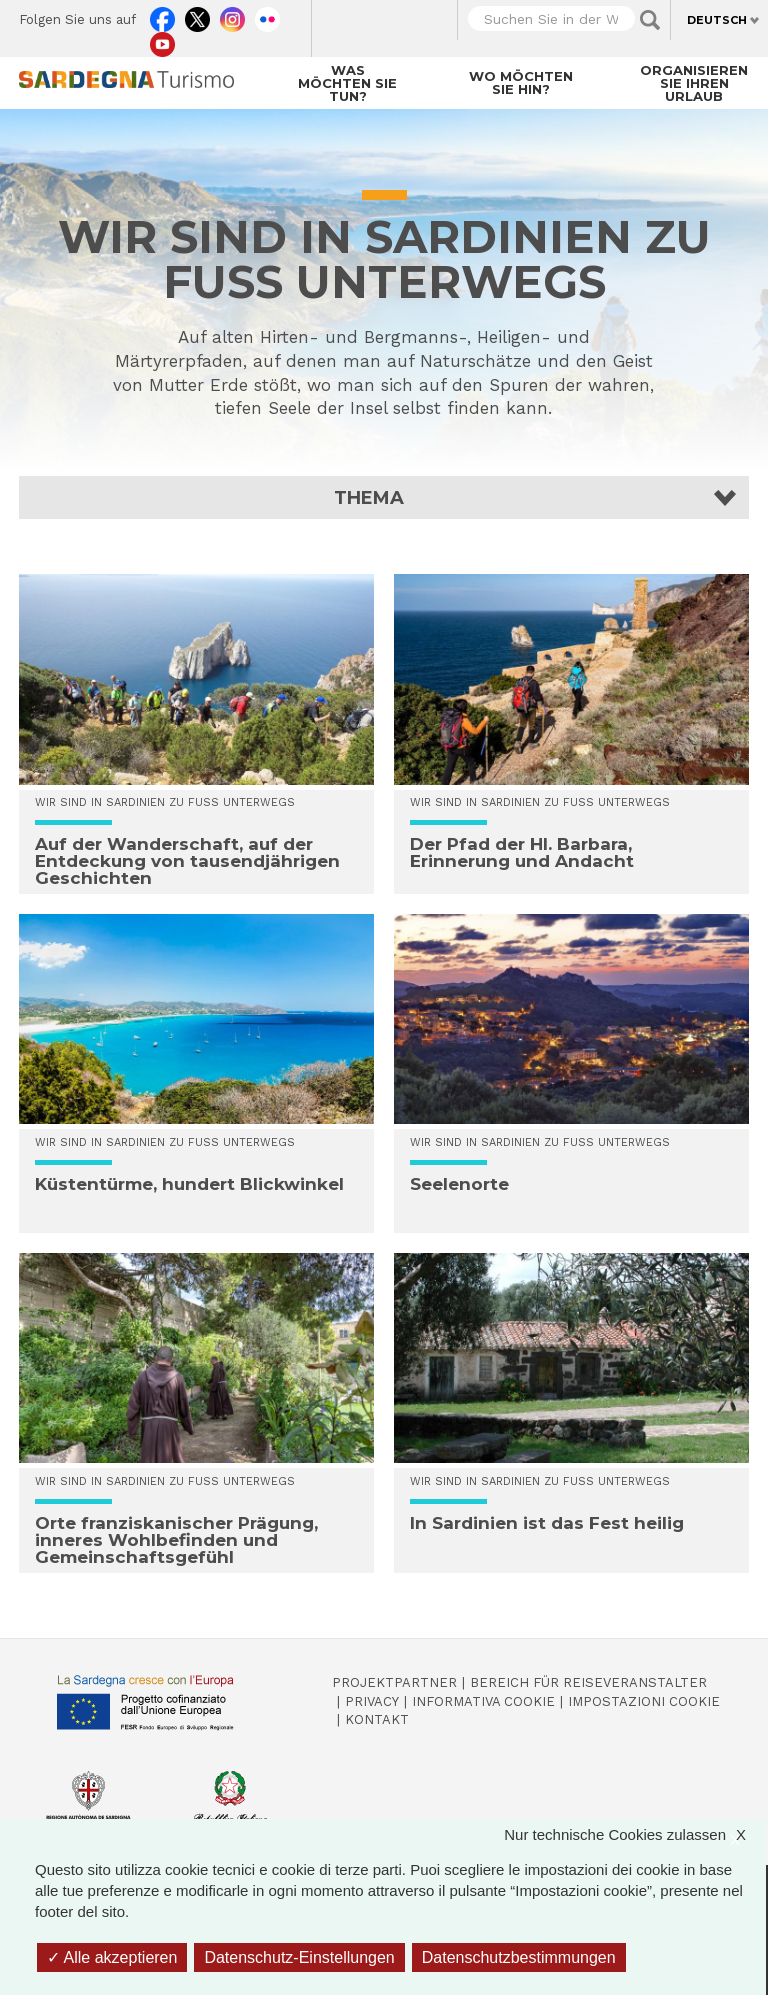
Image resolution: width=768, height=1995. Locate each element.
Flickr (267, 15)
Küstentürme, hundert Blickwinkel (189, 1184)
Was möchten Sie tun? (347, 83)
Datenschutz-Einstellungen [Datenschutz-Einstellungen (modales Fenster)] (299, 1957)
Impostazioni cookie (644, 1701)
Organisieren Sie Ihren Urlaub (694, 83)
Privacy (372, 1701)
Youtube (162, 40)
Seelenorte (459, 1184)
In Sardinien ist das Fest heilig (547, 1523)
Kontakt (377, 1719)
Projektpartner (394, 1682)
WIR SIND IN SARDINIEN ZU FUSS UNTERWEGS (165, 802)
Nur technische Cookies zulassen (635, 1834)
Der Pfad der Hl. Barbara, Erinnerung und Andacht (522, 852)
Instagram (232, 15)
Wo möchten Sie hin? (521, 82)
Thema (369, 498)
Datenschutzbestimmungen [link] (519, 1957)
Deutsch (717, 20)
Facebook (162, 15)
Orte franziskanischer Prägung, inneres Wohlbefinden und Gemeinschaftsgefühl (176, 1540)
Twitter (197, 15)
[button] (384, 497)
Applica (650, 20)
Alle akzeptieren (112, 1957)
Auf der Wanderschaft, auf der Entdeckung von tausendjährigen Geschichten (187, 861)
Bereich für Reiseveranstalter (588, 1682)
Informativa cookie (483, 1701)
